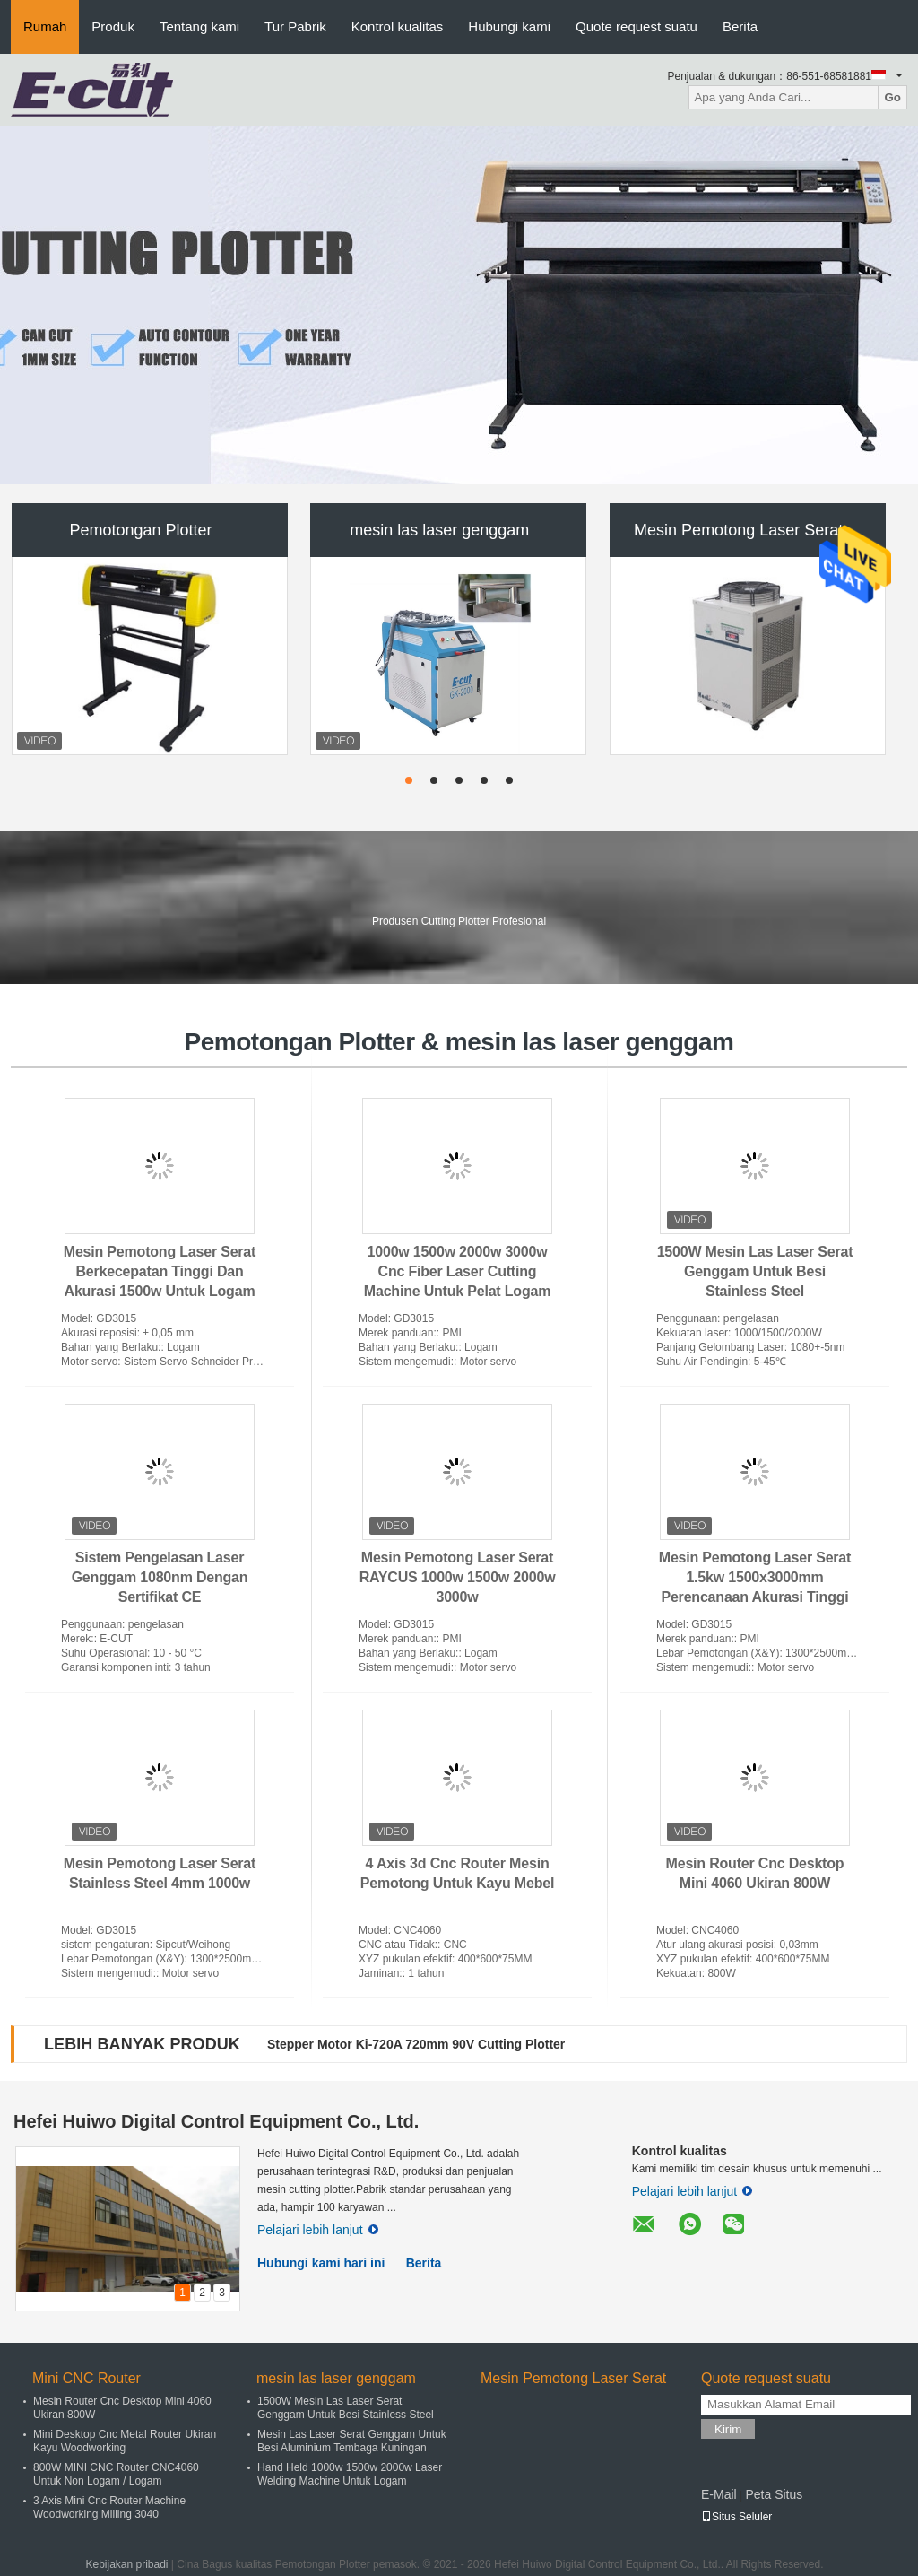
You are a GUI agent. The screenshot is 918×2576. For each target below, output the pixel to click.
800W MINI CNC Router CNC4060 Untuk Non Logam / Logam (116, 2474)
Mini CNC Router (86, 2378)
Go (892, 97)
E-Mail (719, 2494)
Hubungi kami (509, 26)
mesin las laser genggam (439, 530)
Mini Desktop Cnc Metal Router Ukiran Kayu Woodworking (124, 2441)
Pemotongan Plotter (140, 530)
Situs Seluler (736, 2517)
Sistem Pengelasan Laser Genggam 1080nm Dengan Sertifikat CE (160, 1577)
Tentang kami (199, 26)
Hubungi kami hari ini (321, 2263)
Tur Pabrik (295, 26)
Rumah (44, 26)
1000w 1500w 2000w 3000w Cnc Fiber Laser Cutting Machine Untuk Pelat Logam (457, 1271)
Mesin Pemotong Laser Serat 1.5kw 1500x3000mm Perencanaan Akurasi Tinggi (755, 1577)
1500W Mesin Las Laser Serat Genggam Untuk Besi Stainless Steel (755, 1271)
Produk (112, 26)
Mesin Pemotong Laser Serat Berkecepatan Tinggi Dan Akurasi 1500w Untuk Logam (159, 1271)
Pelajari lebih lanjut (317, 2230)
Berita (740, 26)
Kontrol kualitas (397, 26)
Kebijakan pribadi (126, 2564)
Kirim (727, 2429)
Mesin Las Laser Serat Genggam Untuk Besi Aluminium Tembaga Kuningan (351, 2441)
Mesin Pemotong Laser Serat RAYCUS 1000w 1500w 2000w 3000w (457, 1577)
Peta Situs (773, 2494)
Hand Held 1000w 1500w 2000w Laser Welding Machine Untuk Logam (349, 2474)
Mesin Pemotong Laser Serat (738, 530)
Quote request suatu (636, 26)
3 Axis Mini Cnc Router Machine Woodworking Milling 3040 (109, 2507)
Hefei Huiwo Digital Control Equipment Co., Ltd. (216, 2121)
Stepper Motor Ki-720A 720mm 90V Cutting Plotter (416, 2044)
